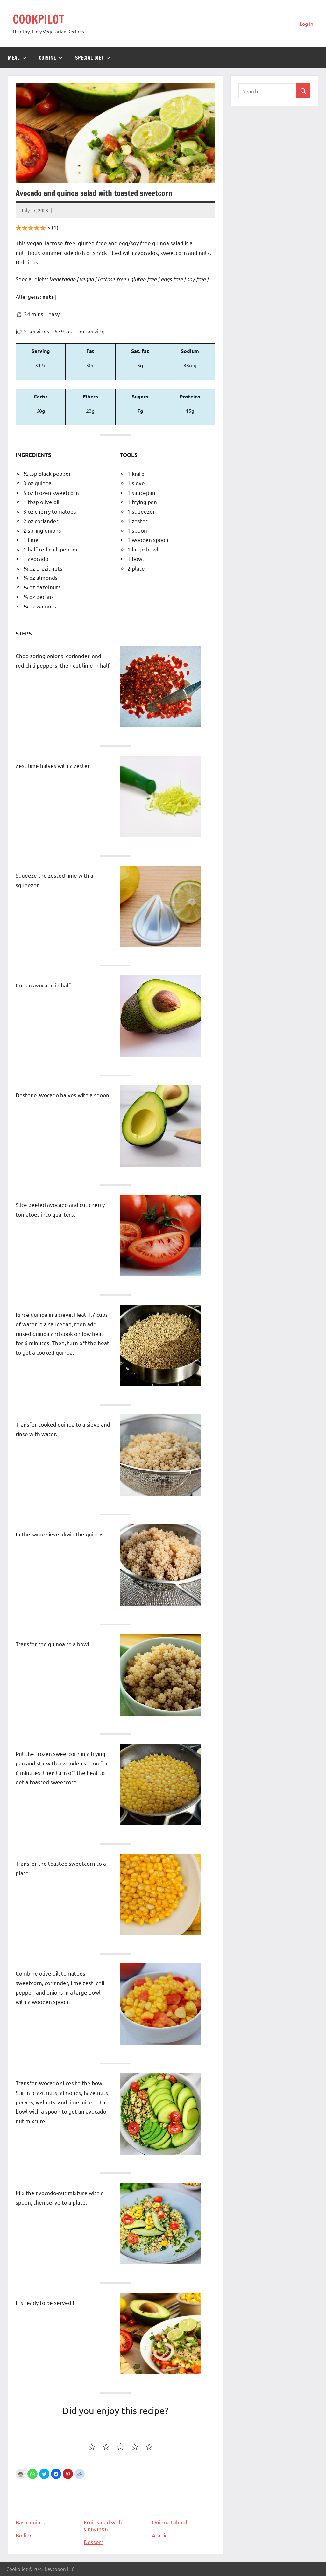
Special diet (92, 57)
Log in (306, 23)
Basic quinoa (47, 2503)
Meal (17, 57)
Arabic (159, 2535)
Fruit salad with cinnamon (115, 2506)
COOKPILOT (38, 19)
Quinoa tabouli (183, 2503)
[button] (32, 2474)
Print (21, 2474)
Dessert (93, 2541)
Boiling (24, 2535)
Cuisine (50, 57)
